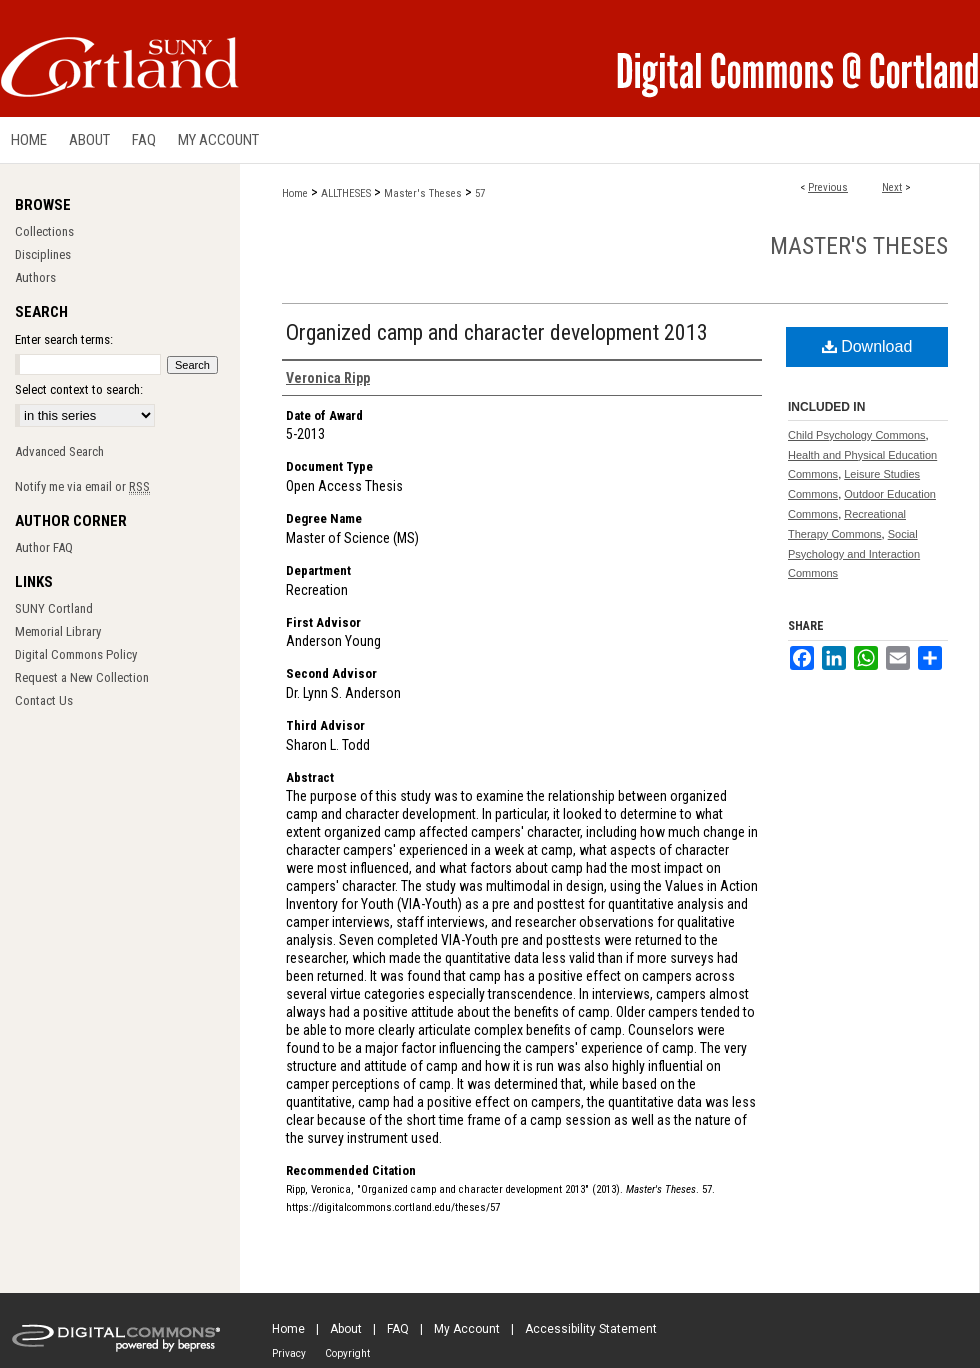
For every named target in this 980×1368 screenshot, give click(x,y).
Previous (828, 187)
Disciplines (43, 254)
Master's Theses (423, 193)
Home (295, 193)
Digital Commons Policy (76, 654)
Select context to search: (79, 389)
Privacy (289, 1353)
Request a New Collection (82, 677)
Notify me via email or (82, 486)
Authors (35, 277)
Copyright (347, 1353)
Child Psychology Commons (857, 435)
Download (867, 346)
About (346, 1329)
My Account (467, 1329)
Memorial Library (58, 631)
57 (480, 193)
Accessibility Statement (591, 1329)
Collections (44, 231)
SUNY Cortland (54, 608)
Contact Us (44, 700)
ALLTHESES (346, 193)
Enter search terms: (64, 339)
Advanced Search (59, 451)
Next (892, 187)
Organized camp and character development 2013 (497, 332)
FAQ (398, 1329)
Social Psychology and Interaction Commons (854, 554)
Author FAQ (44, 547)
